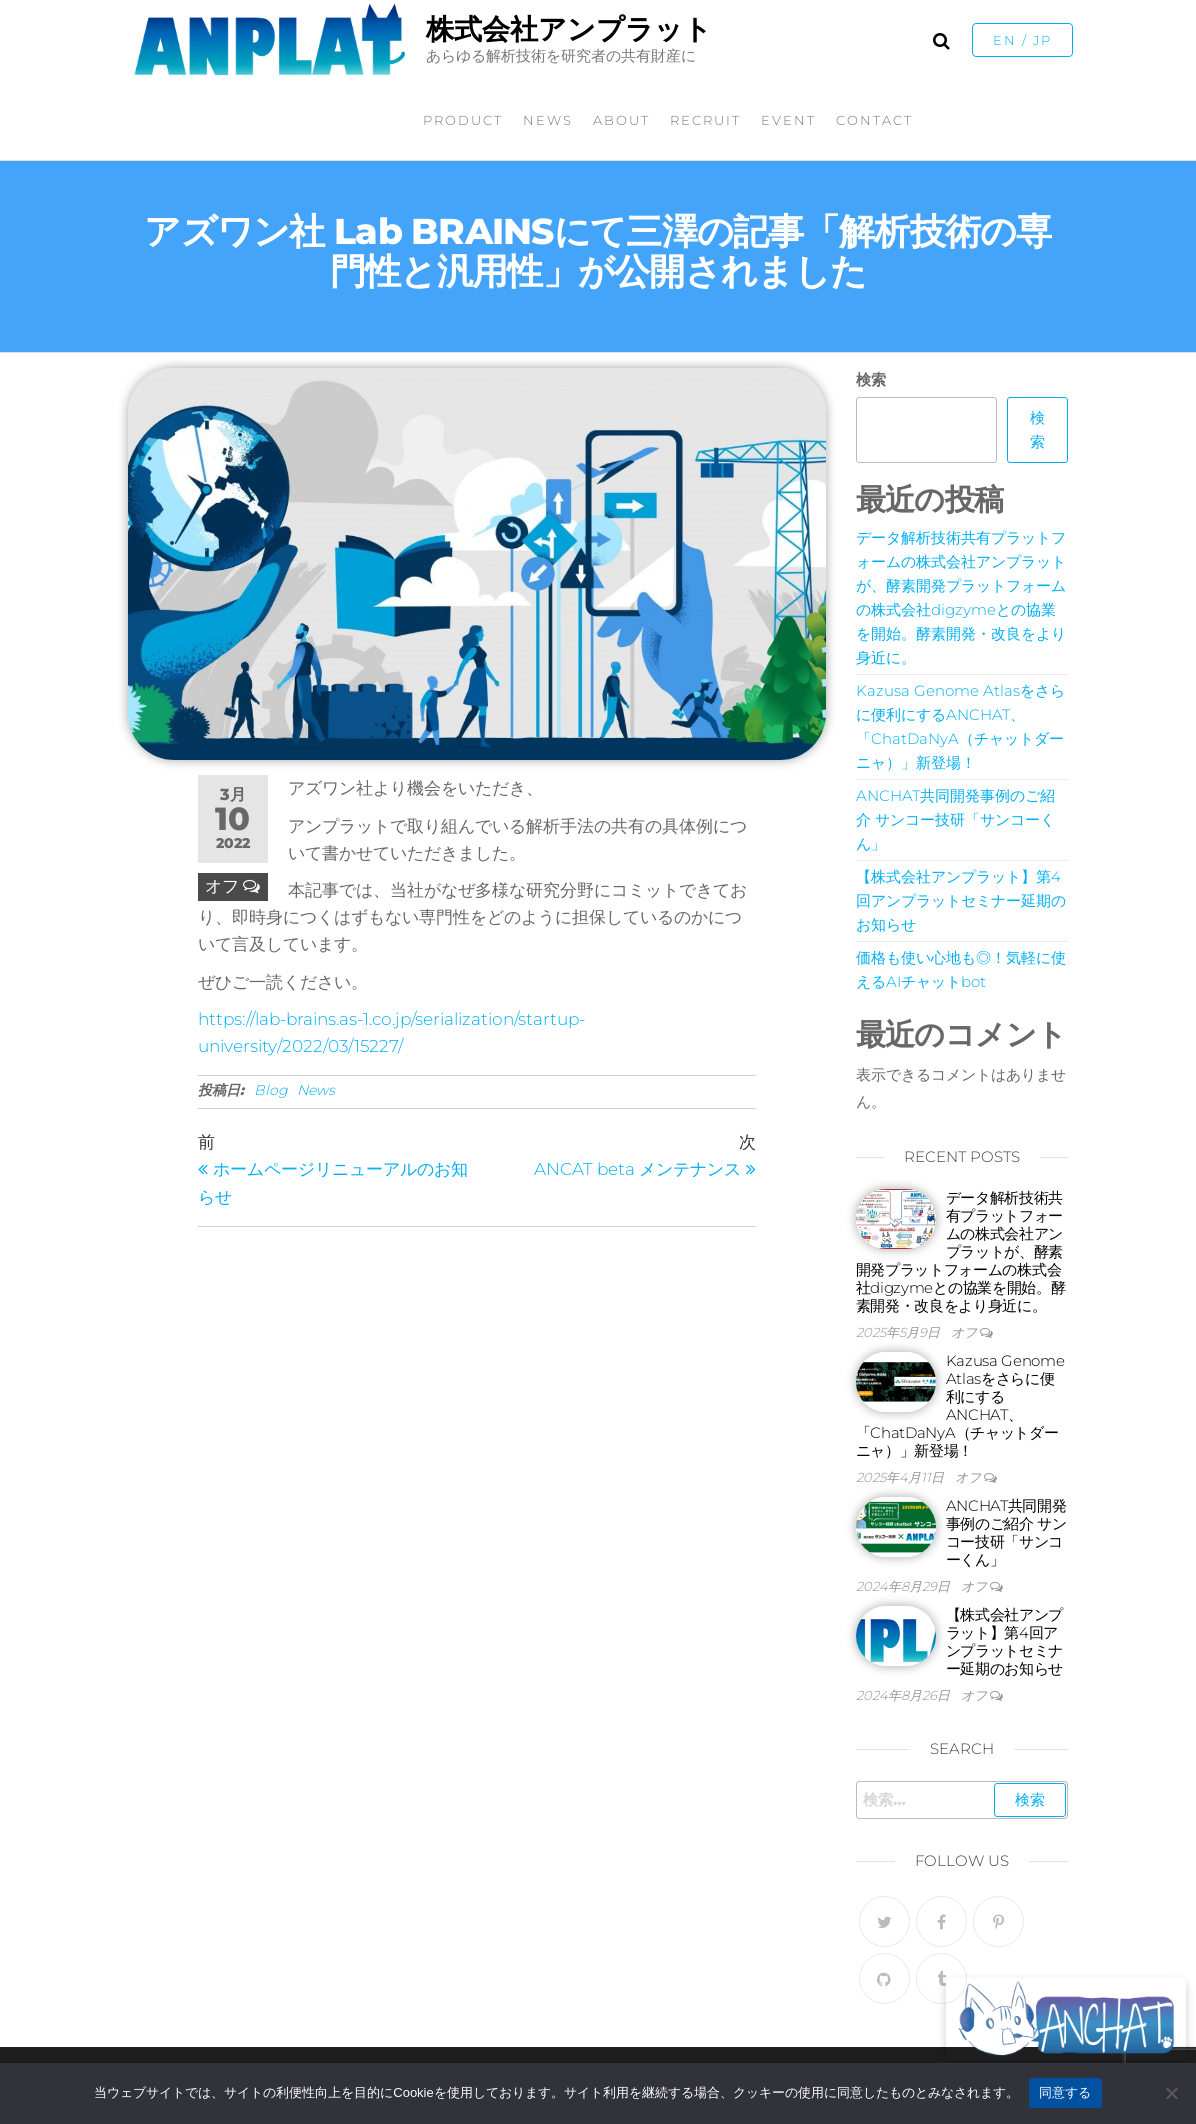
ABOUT (621, 120)
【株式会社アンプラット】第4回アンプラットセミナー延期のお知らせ (961, 900)
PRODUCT (463, 120)
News (316, 1090)
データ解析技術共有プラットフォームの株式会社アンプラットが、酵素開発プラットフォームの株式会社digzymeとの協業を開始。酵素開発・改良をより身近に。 (961, 1251)
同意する (1065, 2092)
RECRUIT (705, 120)
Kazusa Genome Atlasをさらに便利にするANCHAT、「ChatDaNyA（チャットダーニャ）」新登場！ (960, 1405)
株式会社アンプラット (569, 29)
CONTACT (874, 120)
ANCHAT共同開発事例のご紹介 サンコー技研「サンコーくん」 (955, 819)
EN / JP (1022, 40)
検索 (871, 379)
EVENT (788, 120)
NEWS (548, 120)
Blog (271, 1090)
